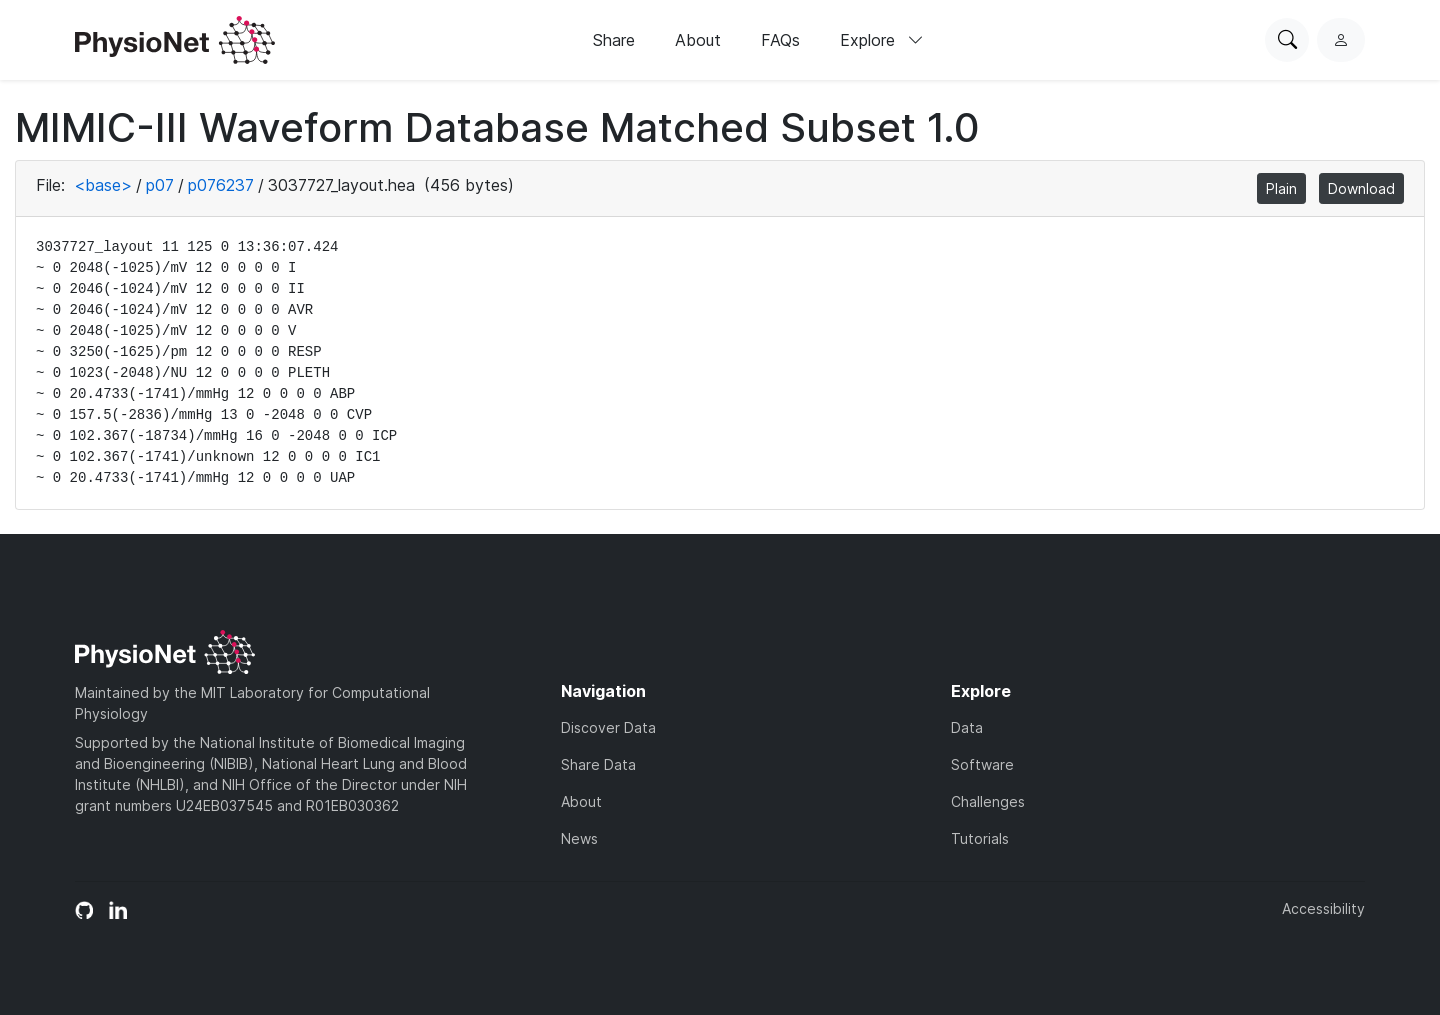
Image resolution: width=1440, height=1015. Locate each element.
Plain (1281, 188)
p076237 (221, 185)
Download (1361, 188)
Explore (882, 40)
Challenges (988, 801)
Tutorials (980, 838)
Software (982, 764)
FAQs (780, 40)
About (698, 40)
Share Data (598, 764)
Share (614, 40)
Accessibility (1323, 908)
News (579, 838)
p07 (160, 185)
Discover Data (608, 727)
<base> (103, 185)
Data (967, 727)
